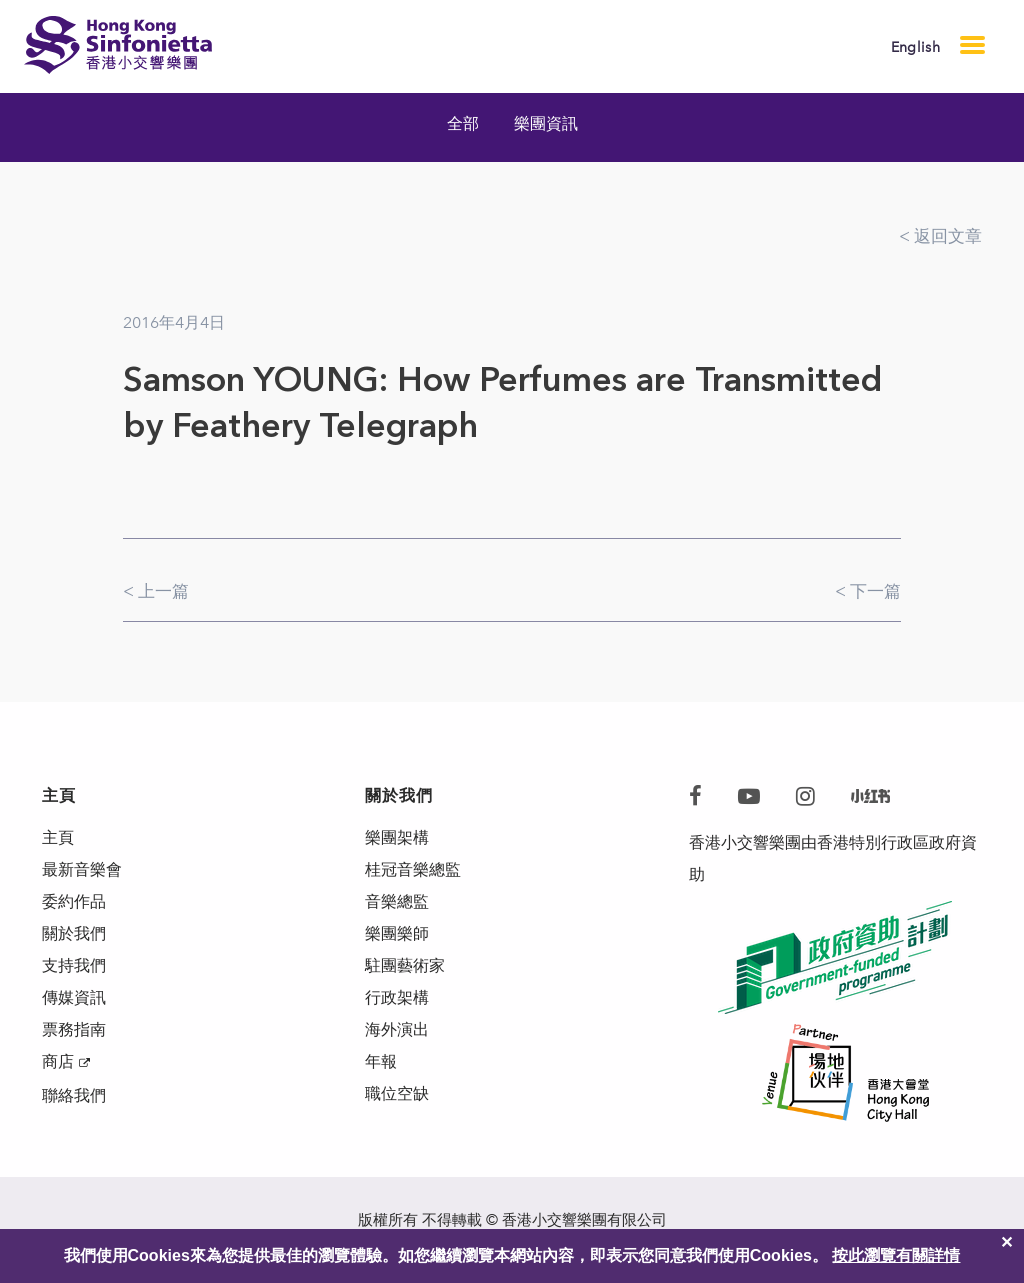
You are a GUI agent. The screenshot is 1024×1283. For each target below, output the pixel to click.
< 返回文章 (940, 236)
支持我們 (74, 965)
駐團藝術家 (405, 965)
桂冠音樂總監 (413, 869)
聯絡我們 (74, 1095)
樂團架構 (397, 837)
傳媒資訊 (74, 997)
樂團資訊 (546, 123)
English (915, 47)
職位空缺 (397, 1093)
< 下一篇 (868, 591)
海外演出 (397, 1029)
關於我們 (74, 933)
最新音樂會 (82, 869)
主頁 (58, 837)
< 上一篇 (156, 591)
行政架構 (397, 997)
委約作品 (74, 901)
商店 (58, 1061)
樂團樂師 (397, 933)
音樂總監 (397, 901)
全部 (463, 123)
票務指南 (74, 1029)
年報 (381, 1061)
